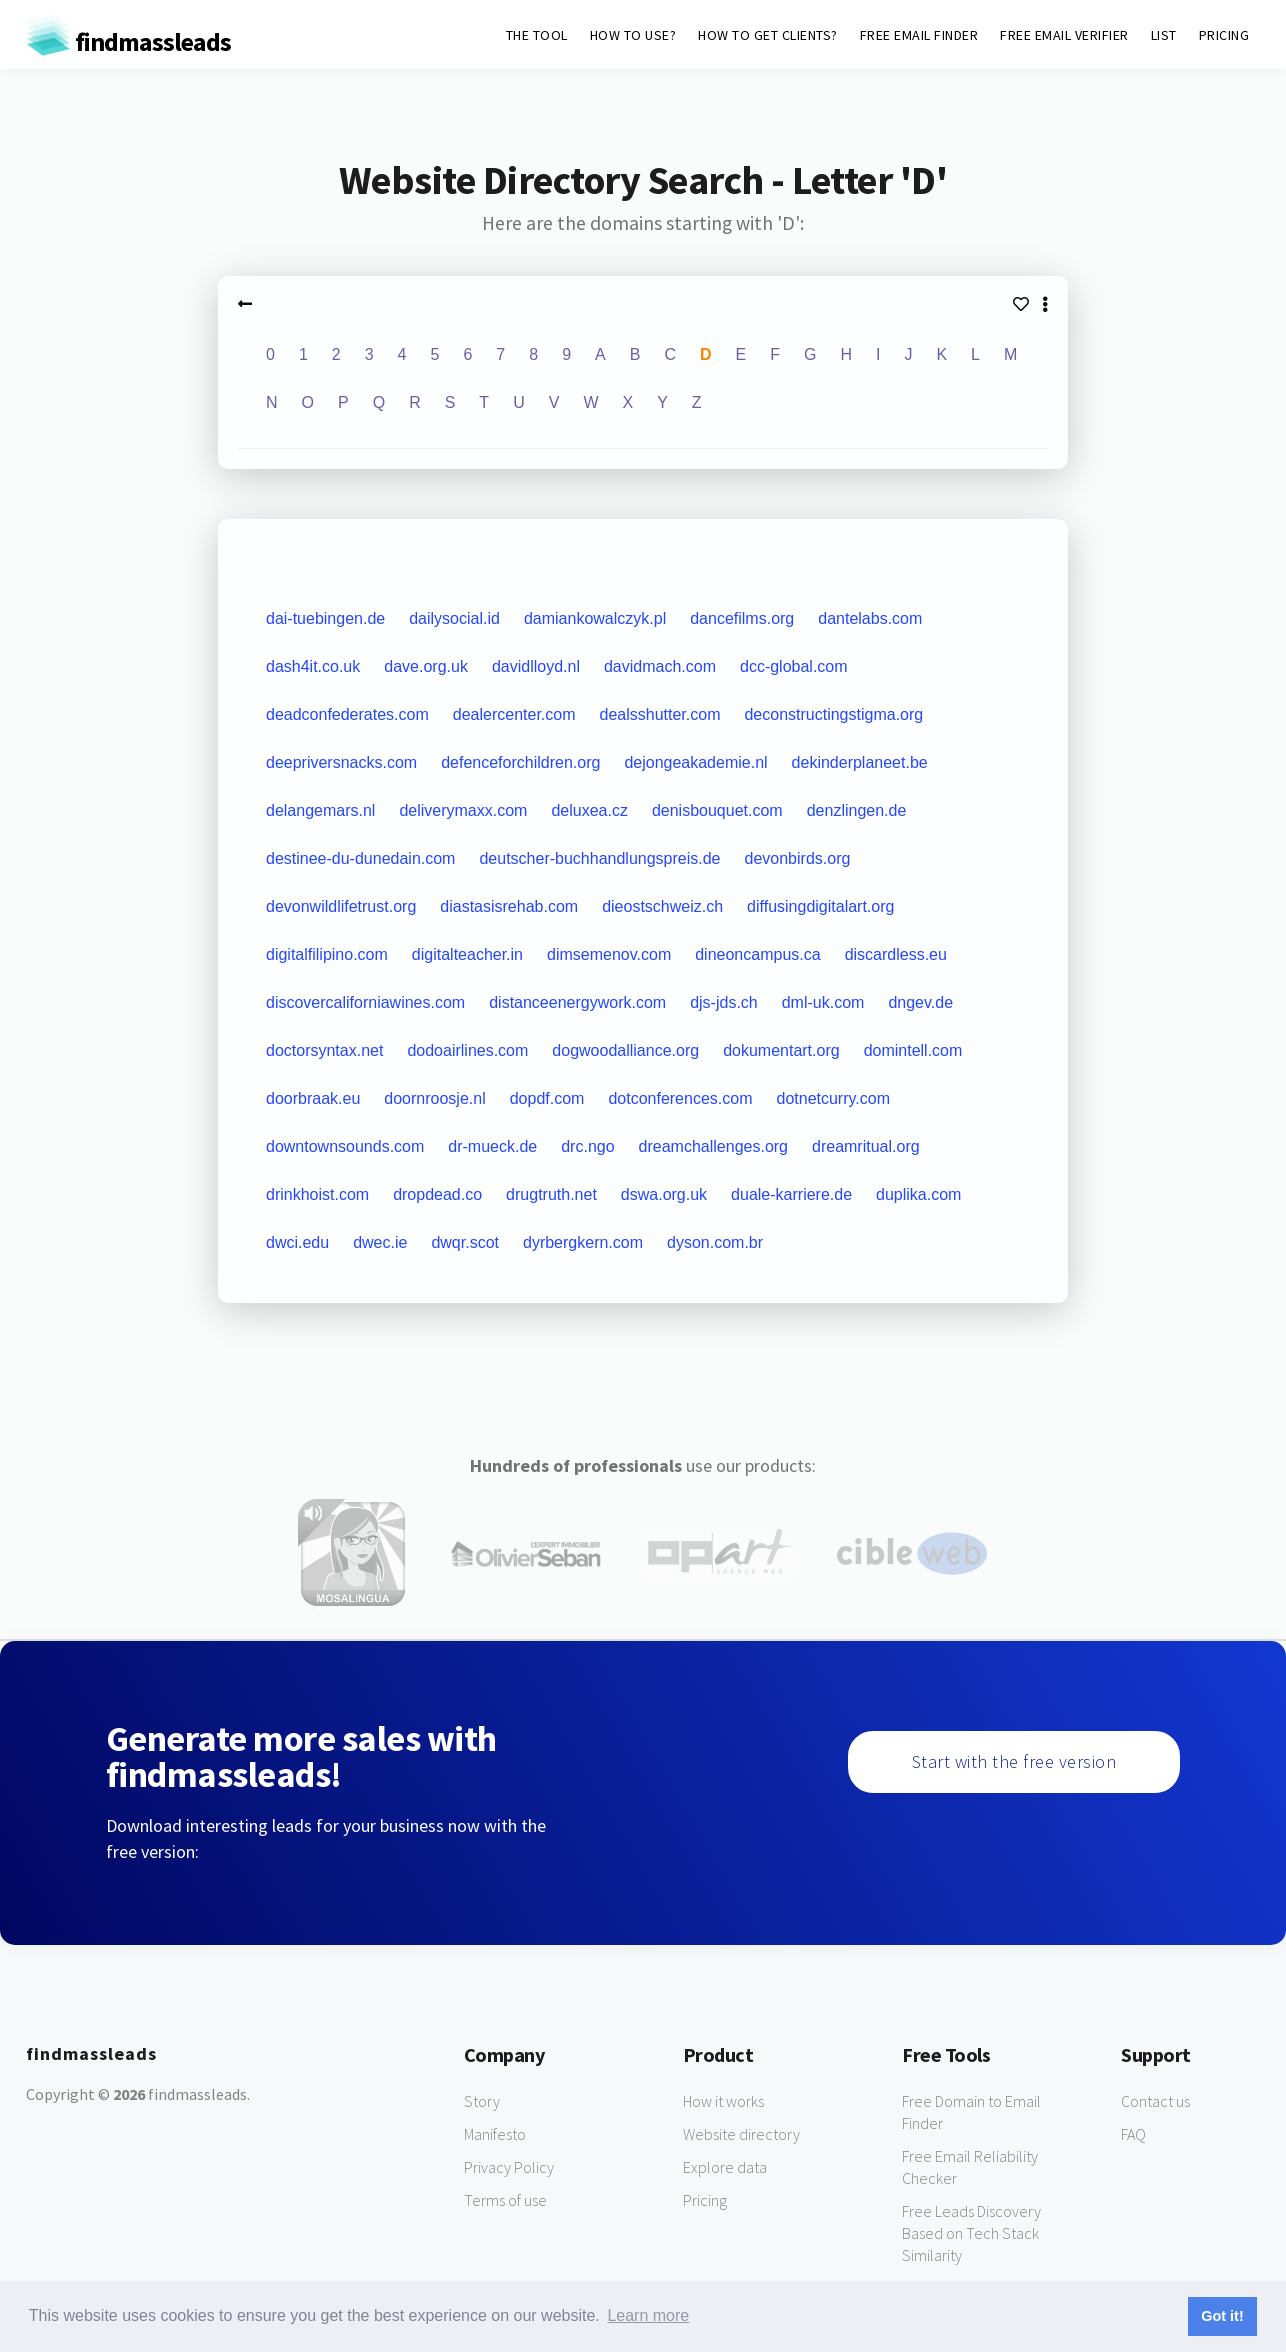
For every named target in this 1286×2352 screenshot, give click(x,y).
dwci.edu (297, 1242)
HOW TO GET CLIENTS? (768, 35)
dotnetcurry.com (833, 1098)
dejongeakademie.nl (695, 762)
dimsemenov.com (609, 954)
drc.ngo (587, 1146)
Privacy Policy (509, 2167)
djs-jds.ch (724, 1002)
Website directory (741, 2134)
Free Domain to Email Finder (971, 2112)
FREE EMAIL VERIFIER (1064, 35)
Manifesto (495, 2134)
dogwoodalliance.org (625, 1050)
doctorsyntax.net (324, 1050)
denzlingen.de (857, 810)
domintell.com (913, 1050)
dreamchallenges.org (713, 1146)
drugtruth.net (551, 1194)
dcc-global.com (794, 666)
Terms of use (505, 2200)
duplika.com (918, 1194)
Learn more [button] (648, 2315)
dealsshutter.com (660, 714)
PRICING (1224, 35)
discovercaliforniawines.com (365, 1002)
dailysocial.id (454, 618)
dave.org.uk (426, 666)
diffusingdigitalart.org (820, 906)
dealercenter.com (514, 714)
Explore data (725, 2167)
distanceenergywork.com (577, 1002)
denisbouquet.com (717, 810)
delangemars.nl (320, 810)
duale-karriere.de (791, 1194)
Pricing (705, 2200)
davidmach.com (660, 666)
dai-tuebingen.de (325, 618)
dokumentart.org (781, 1050)
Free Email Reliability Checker (970, 2167)
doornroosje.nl (434, 1098)
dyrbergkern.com (583, 1242)
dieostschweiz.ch (662, 906)
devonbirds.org (798, 858)
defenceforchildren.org (520, 762)
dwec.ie (380, 1242)
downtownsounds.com (345, 1146)
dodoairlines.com (467, 1050)
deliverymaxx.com (463, 810)
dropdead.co (437, 1194)
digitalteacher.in (467, 954)
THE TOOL (537, 35)
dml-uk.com (823, 1002)
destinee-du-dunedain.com (360, 858)
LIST (1164, 35)
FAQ (1133, 2134)
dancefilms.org (742, 618)
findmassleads (128, 41)
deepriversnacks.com (341, 762)
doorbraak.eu (313, 1098)
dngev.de (920, 1002)
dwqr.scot (465, 1242)
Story (482, 2101)
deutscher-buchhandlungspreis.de (599, 858)
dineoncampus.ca (757, 954)
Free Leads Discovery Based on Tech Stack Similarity (971, 2233)
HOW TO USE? (633, 35)
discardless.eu (896, 954)
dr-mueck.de (492, 1146)
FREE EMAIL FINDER (919, 35)
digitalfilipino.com (327, 954)
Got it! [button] (1222, 2316)
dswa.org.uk (664, 1194)
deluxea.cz (589, 810)
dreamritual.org (866, 1146)
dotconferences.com (680, 1098)
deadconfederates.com (347, 714)
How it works (723, 2101)
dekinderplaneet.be (860, 762)
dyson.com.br (715, 1242)
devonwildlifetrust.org (341, 906)
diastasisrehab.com (509, 906)
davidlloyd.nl (536, 666)
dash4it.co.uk (313, 666)
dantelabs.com (870, 618)
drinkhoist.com (317, 1194)
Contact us (1155, 2101)
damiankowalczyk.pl (595, 618)
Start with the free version (1014, 1761)
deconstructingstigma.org (833, 714)
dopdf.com (547, 1098)
